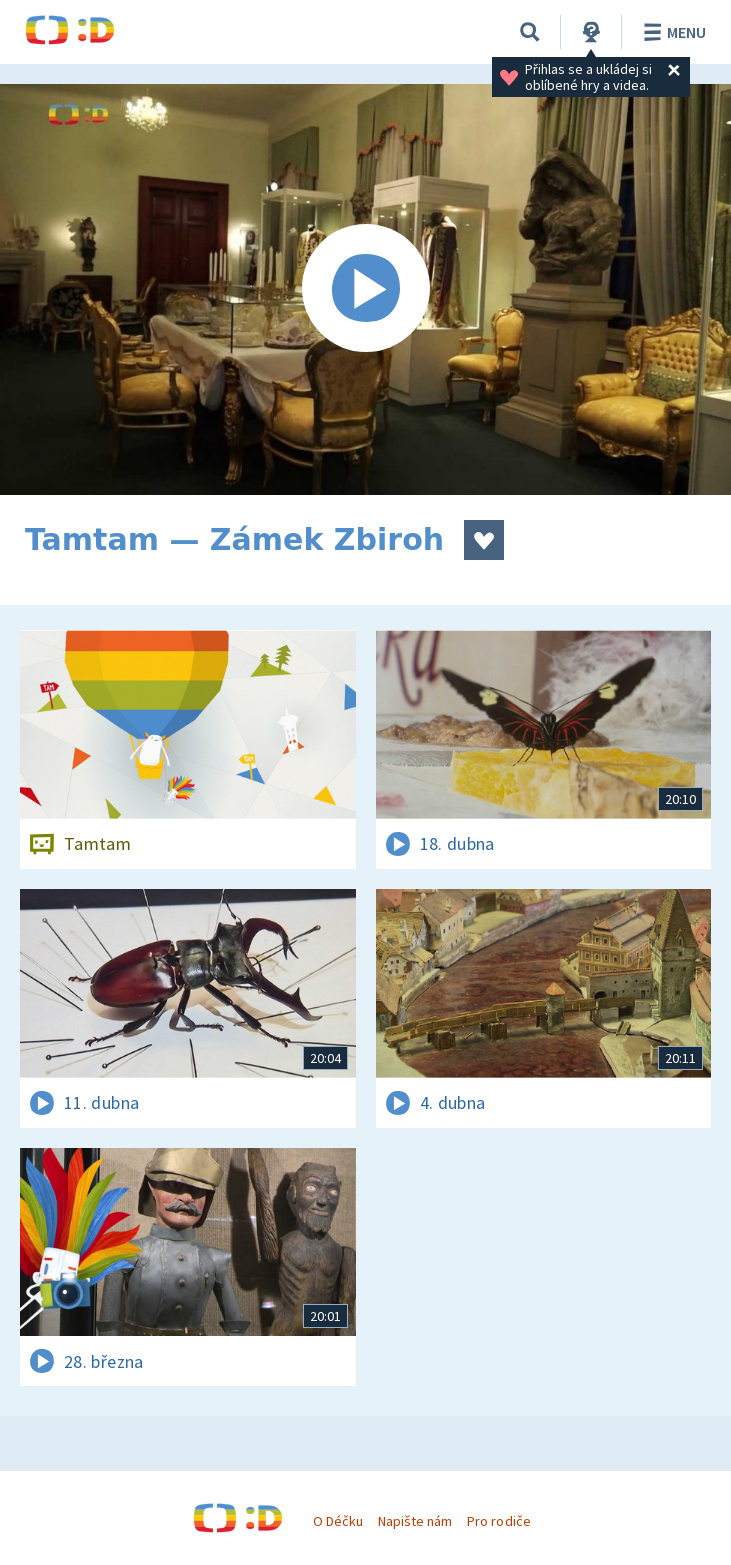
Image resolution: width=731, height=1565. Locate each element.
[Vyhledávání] (530, 32)
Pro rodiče (498, 1521)
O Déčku (338, 1521)
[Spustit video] (365, 289)
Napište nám (415, 1521)
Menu (671, 32)
